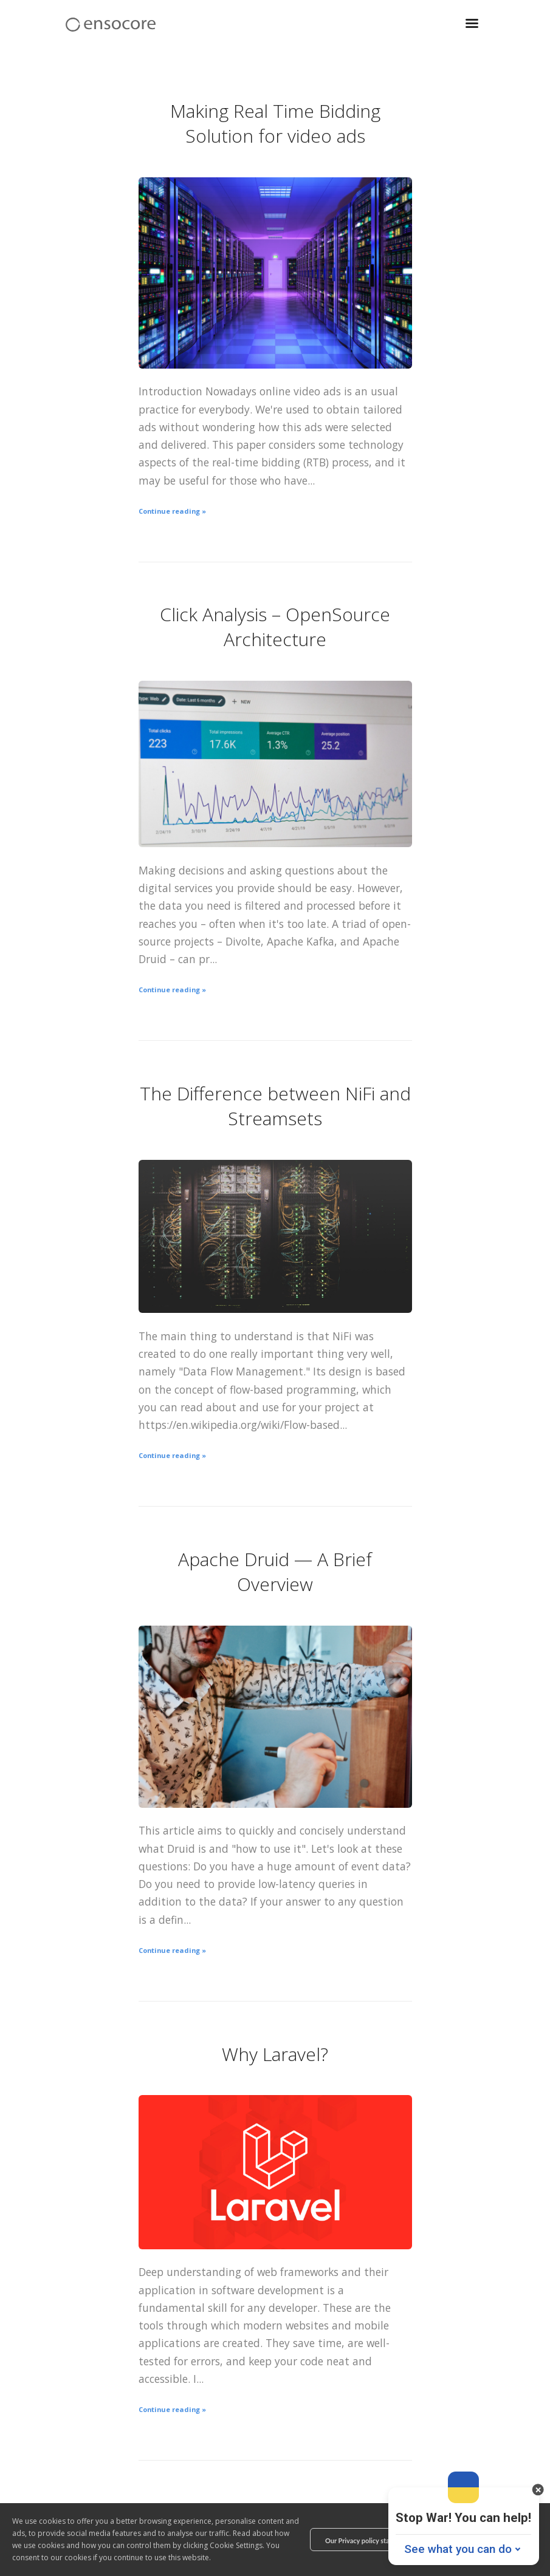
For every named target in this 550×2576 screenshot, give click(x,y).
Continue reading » (172, 511)
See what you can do (458, 2549)
